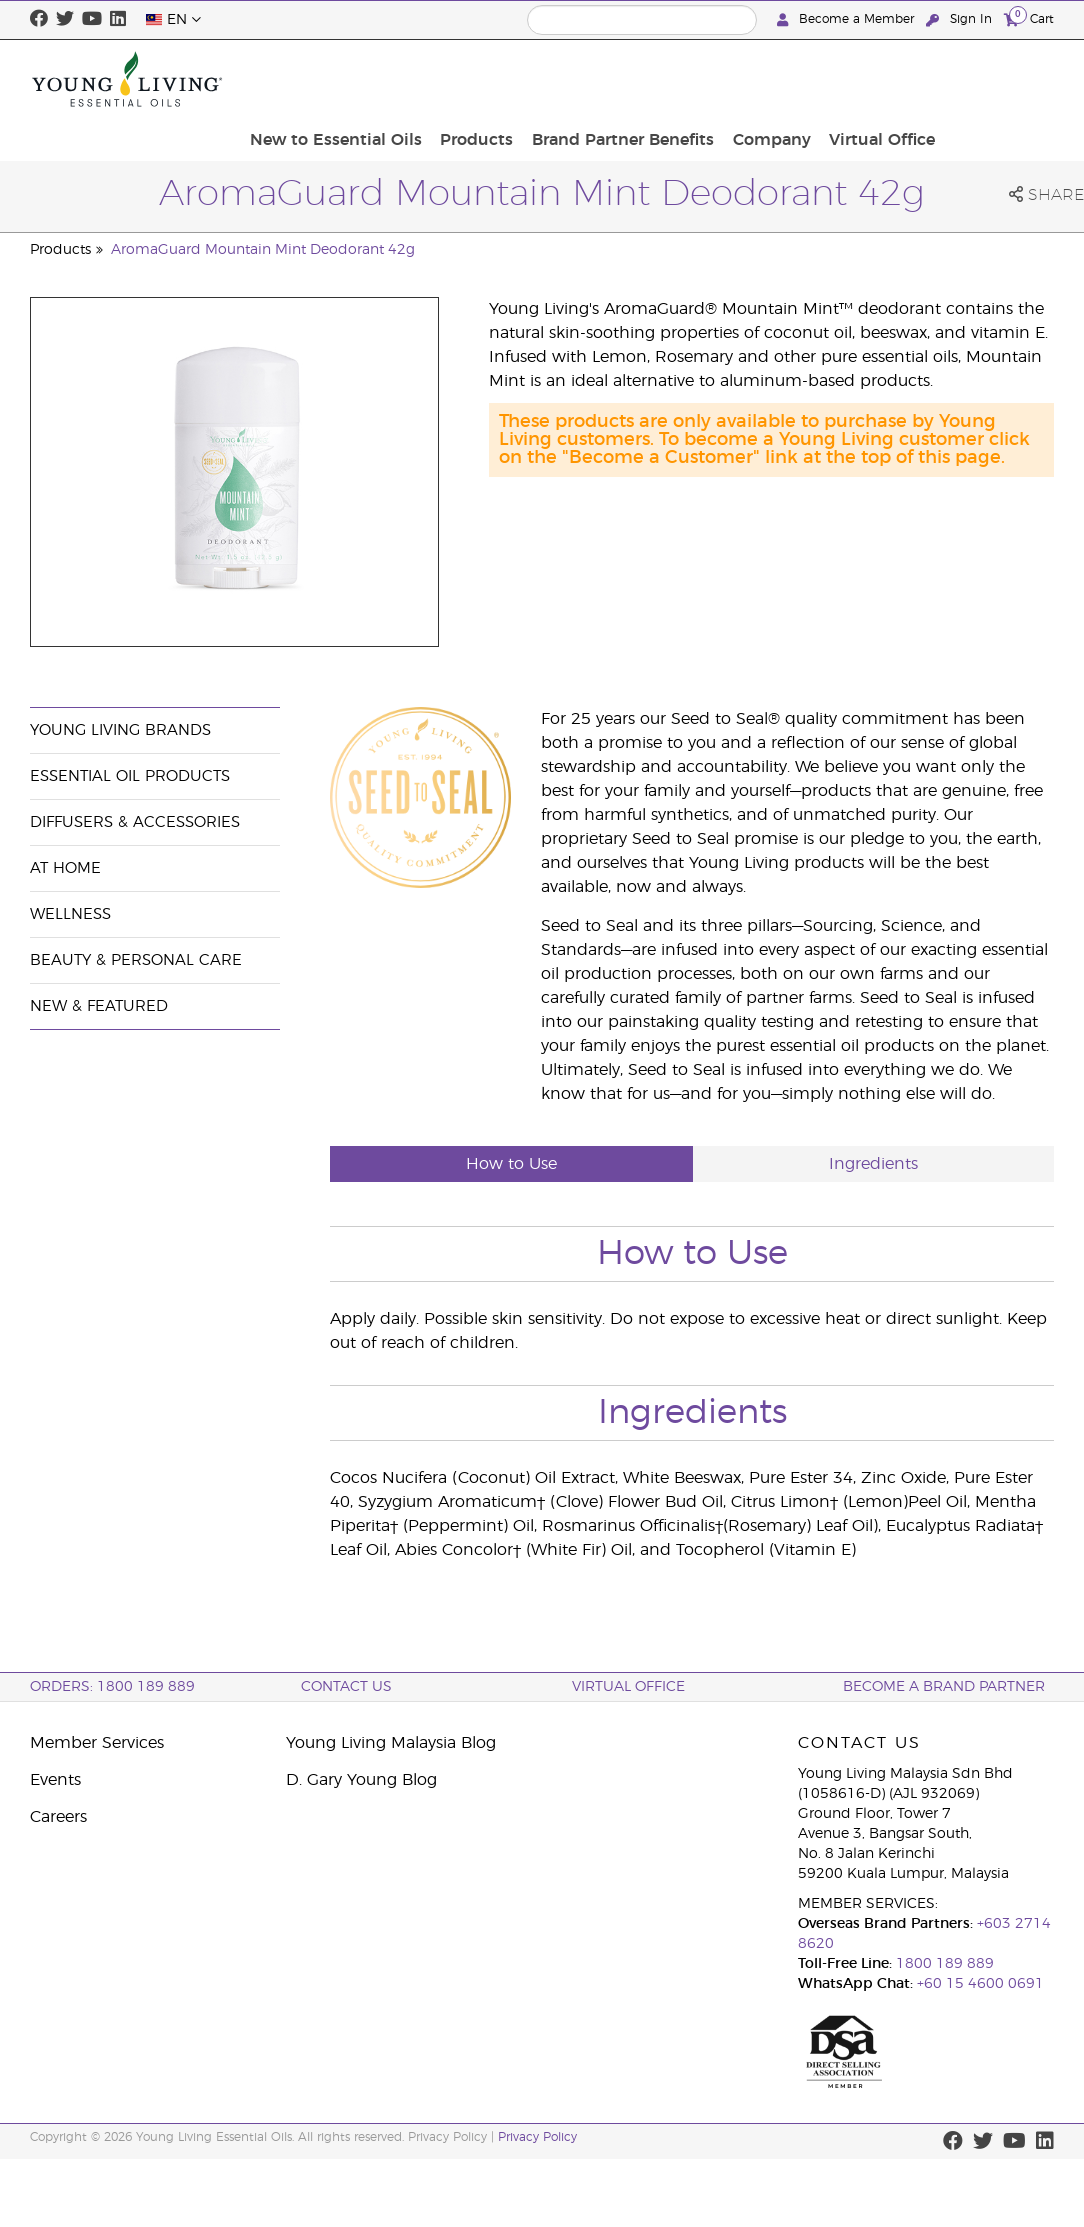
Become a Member (847, 19)
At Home (65, 868)
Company (891, 79)
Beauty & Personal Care (136, 960)
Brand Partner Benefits (749, 79)
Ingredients (873, 1164)
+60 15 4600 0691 (980, 1984)
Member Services (97, 1743)
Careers (58, 1817)
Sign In (961, 19)
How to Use (511, 1164)
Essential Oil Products (130, 776)
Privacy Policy (537, 2137)
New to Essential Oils (475, 79)
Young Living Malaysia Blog (391, 1743)
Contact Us (346, 1687)
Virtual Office (995, 79)
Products (609, 79)
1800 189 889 (943, 1964)
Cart (1029, 18)
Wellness (70, 914)
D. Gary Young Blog (361, 1780)
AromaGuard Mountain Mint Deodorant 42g (263, 250)
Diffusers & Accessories (135, 822)
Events (55, 1780)
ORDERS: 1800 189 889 (112, 1687)
